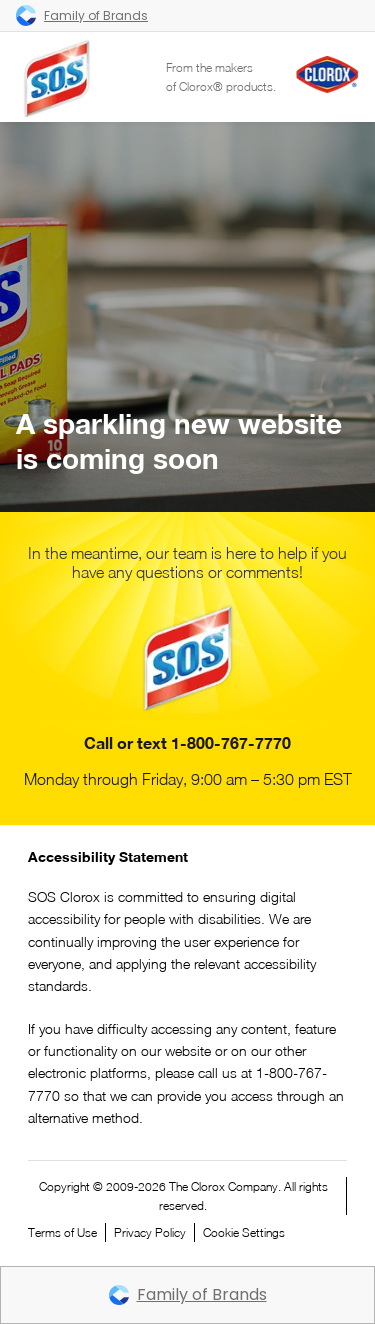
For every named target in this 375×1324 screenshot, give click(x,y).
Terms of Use (62, 1232)
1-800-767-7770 (231, 742)
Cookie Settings (244, 1232)
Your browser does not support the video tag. (187, 317)
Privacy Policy (150, 1232)
